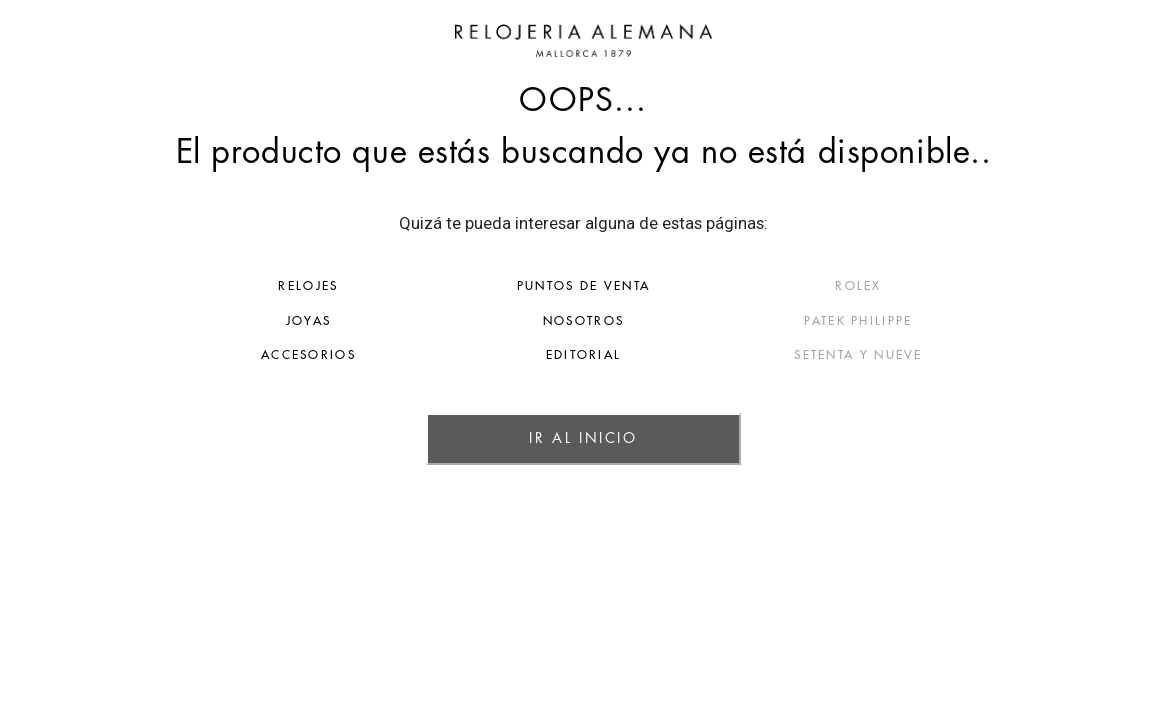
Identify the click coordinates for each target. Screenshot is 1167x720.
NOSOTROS (583, 321)
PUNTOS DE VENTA (584, 286)
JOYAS (216, 321)
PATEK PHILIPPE (951, 321)
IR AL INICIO (583, 438)
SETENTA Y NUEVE (951, 355)
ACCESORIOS (215, 355)
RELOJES (215, 286)
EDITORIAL (584, 355)
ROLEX (951, 286)
